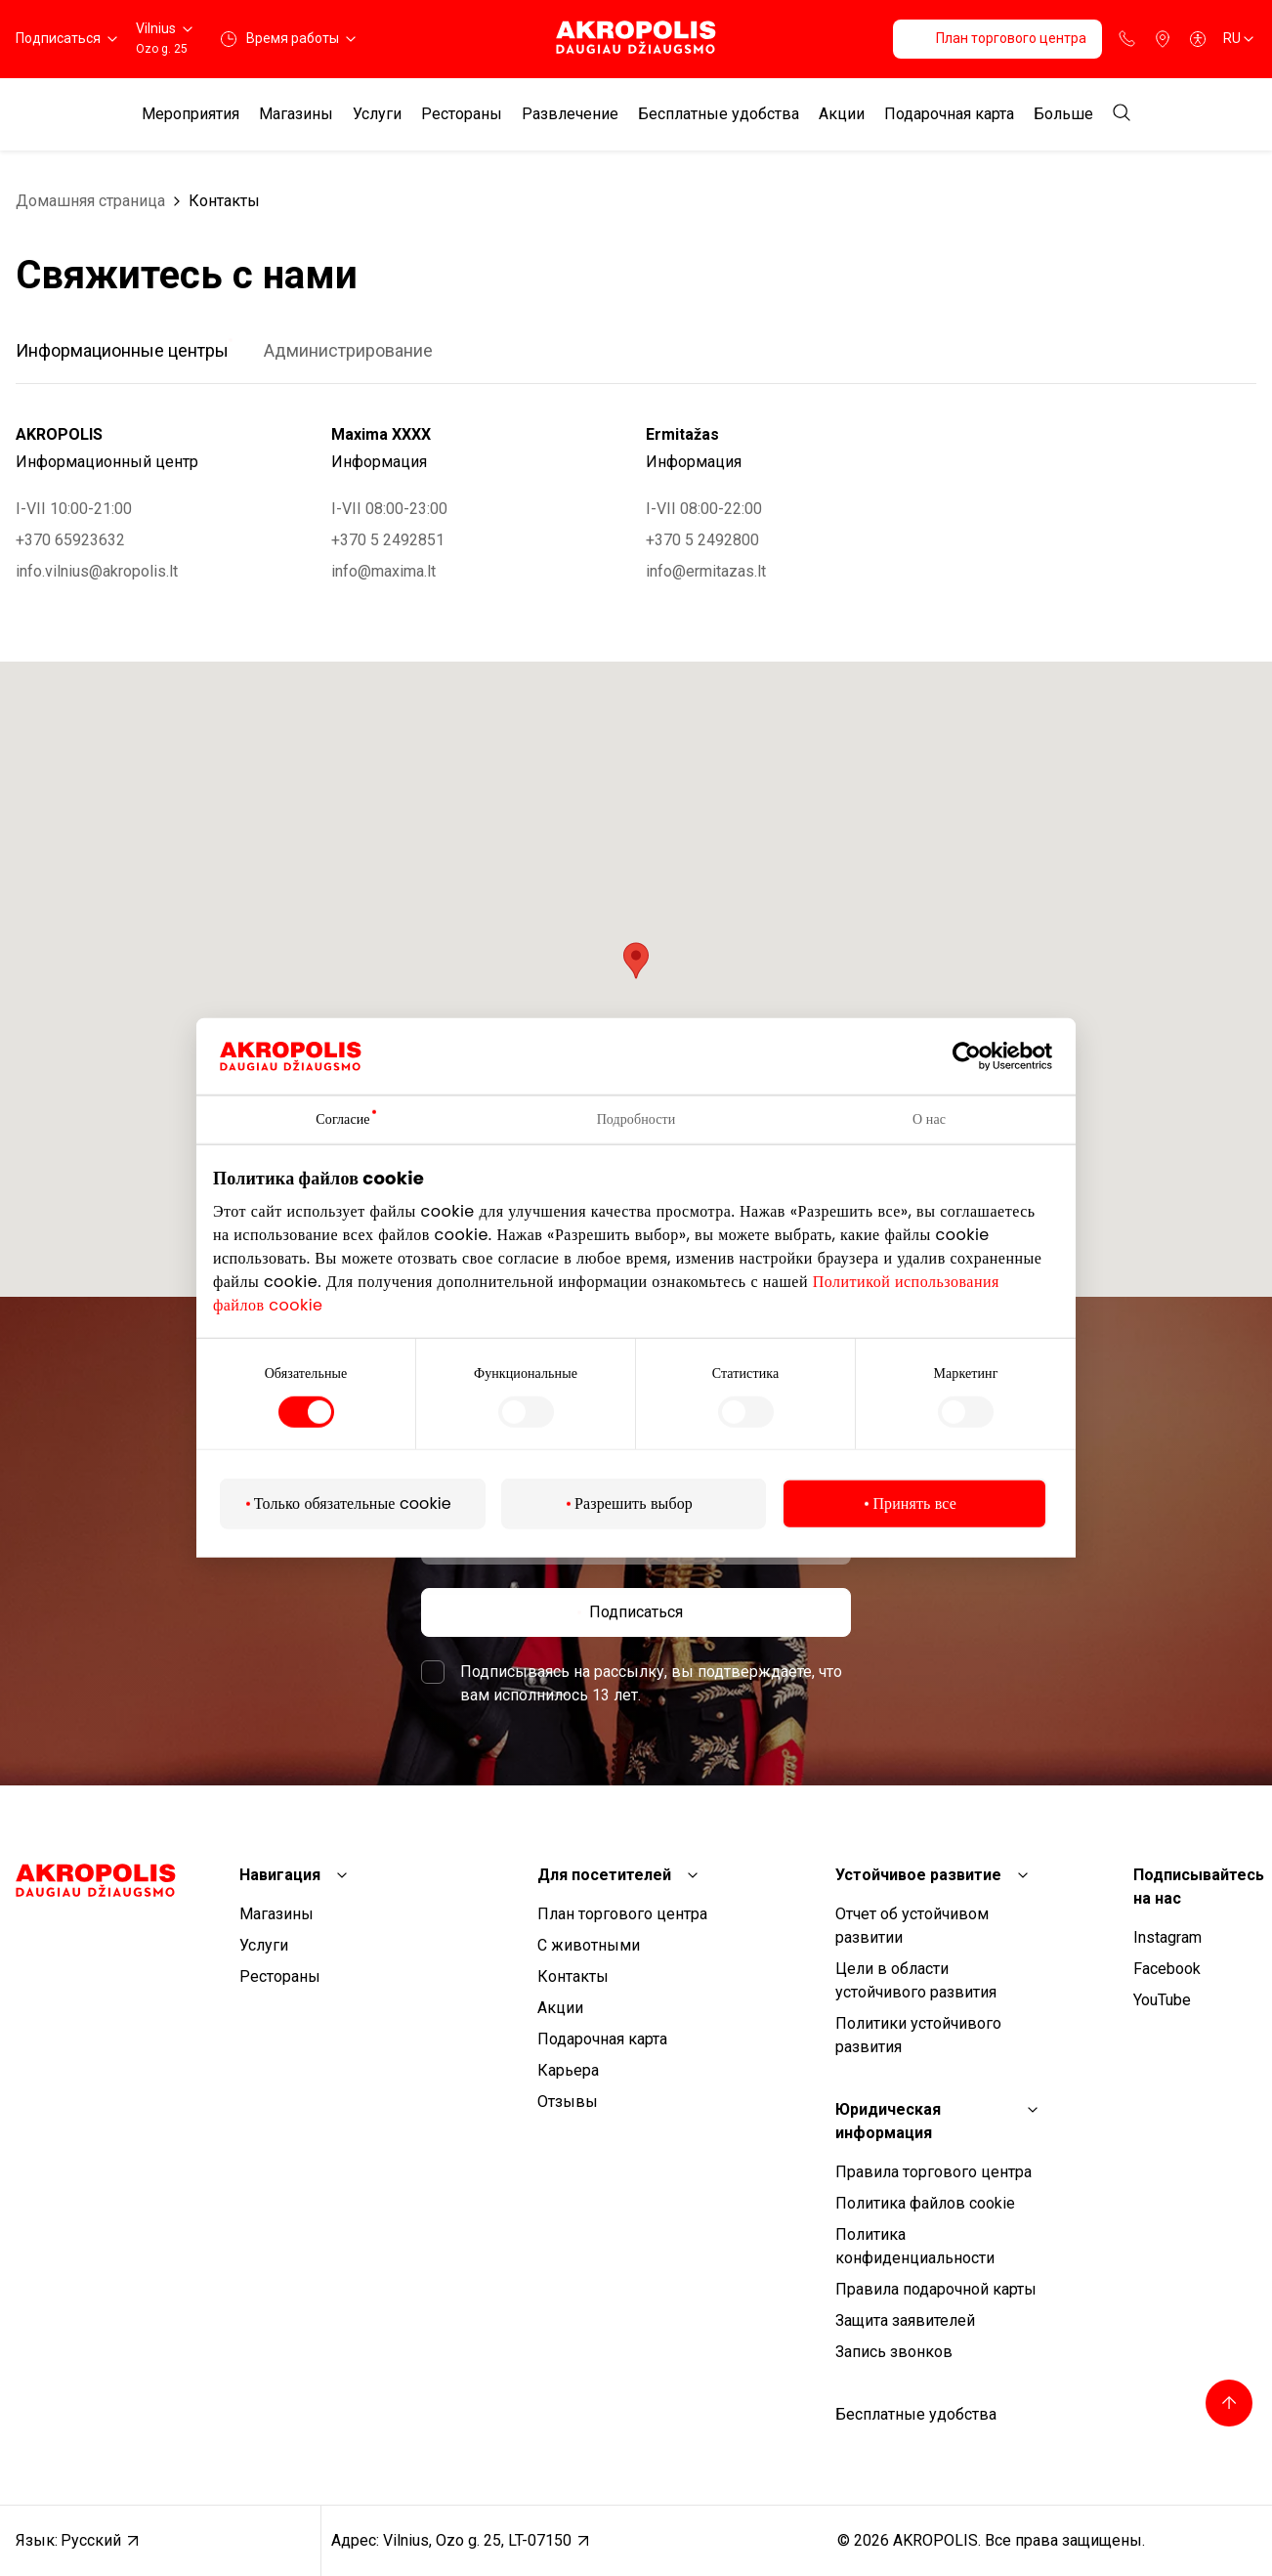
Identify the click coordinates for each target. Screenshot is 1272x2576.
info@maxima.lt (383, 571)
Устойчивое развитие (918, 1875)
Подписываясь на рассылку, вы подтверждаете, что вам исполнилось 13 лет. (651, 1683)
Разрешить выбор (633, 1503)
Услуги (377, 114)
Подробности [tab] (636, 1119)
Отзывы (567, 2101)
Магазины (296, 114)
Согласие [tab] (342, 1119)
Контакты (224, 201)
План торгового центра (622, 1914)
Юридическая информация (888, 2121)
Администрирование (348, 350)
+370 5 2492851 (388, 540)
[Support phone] (1127, 39)
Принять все (914, 1503)
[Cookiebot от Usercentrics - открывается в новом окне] (981, 1056)
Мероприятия (190, 114)
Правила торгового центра (933, 2172)
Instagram (1167, 1937)
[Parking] (1162, 39)
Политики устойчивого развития (918, 2035)
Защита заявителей (905, 2320)
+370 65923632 (70, 540)
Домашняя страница (90, 201)
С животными (588, 1945)
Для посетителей (604, 1875)
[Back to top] (1229, 2403)
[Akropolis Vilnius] (636, 39)
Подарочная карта (949, 114)
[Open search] (1121, 114)
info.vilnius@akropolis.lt (97, 571)
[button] (636, 960)
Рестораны (461, 114)
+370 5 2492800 (702, 540)
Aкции (842, 114)
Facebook (1167, 1968)
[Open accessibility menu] (1198, 39)
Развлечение (570, 114)
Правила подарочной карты (936, 2289)
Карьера (568, 2070)
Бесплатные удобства (718, 114)
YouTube (1162, 2000)
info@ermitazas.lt (706, 571)
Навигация (279, 1875)
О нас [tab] (929, 1119)
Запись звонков (894, 2351)
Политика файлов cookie (925, 2203)
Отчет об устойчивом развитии (912, 1926)
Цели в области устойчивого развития (915, 1980)
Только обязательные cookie (352, 1503)
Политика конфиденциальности (915, 2246)
